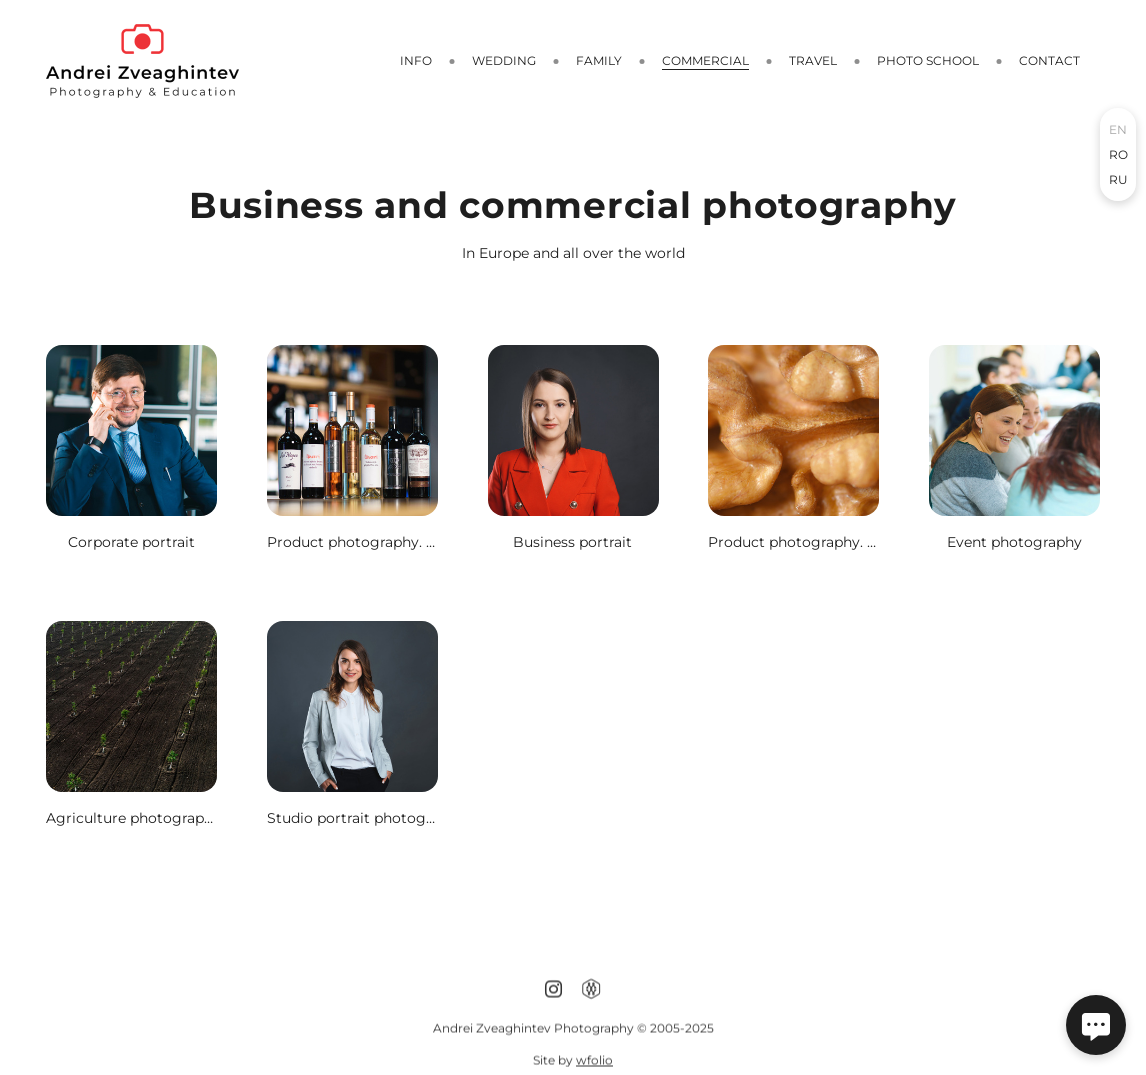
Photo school (928, 60)
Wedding (504, 60)
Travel (813, 60)
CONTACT (1049, 60)
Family (599, 60)
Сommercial (705, 60)
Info (416, 60)
